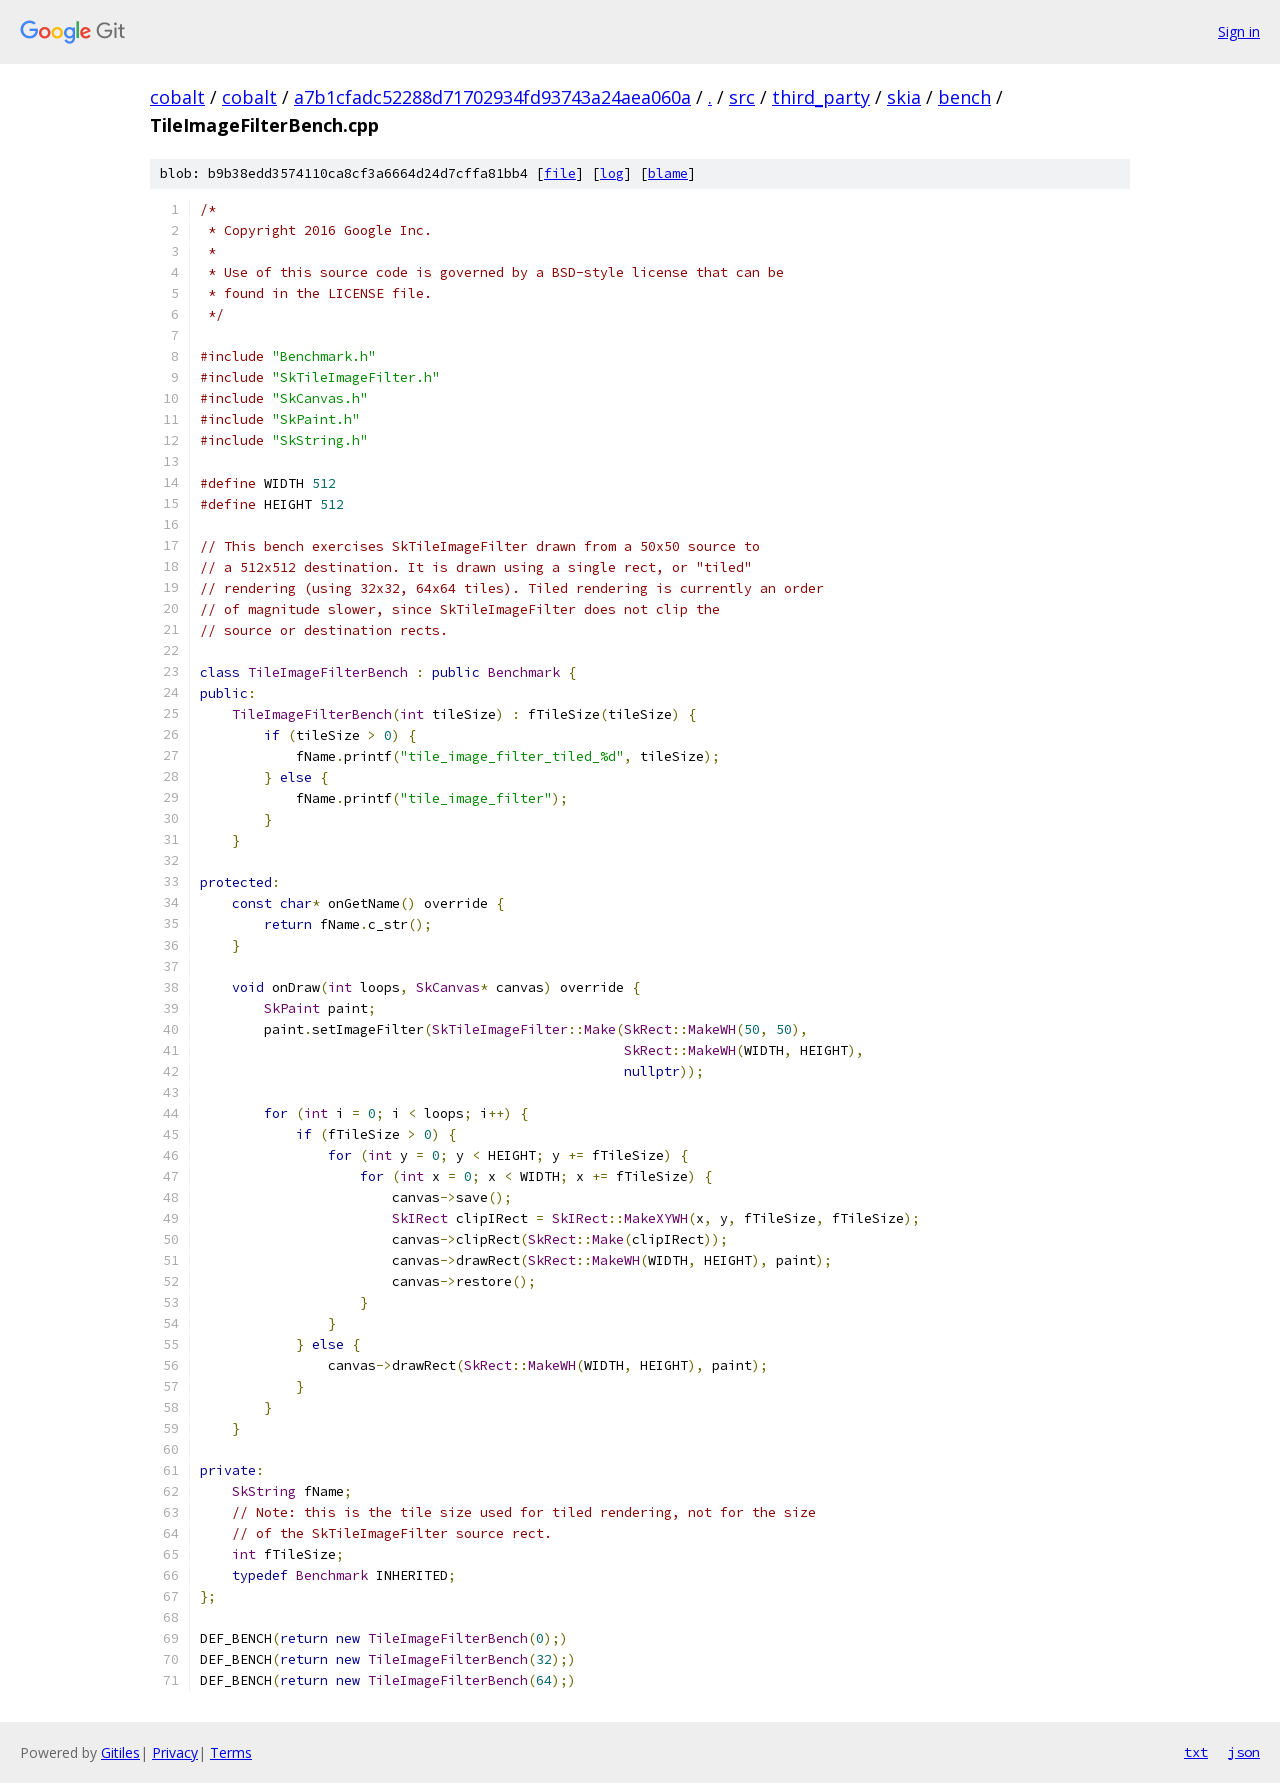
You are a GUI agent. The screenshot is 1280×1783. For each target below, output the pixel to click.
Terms (231, 1752)
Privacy (175, 1752)
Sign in (1239, 31)
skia (904, 97)
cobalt (177, 97)
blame (668, 173)
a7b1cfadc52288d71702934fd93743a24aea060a (492, 97)
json (1244, 1752)
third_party (821, 97)
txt (1196, 1752)
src (742, 97)
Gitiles (120, 1752)
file (560, 173)
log (612, 173)
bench (964, 97)
